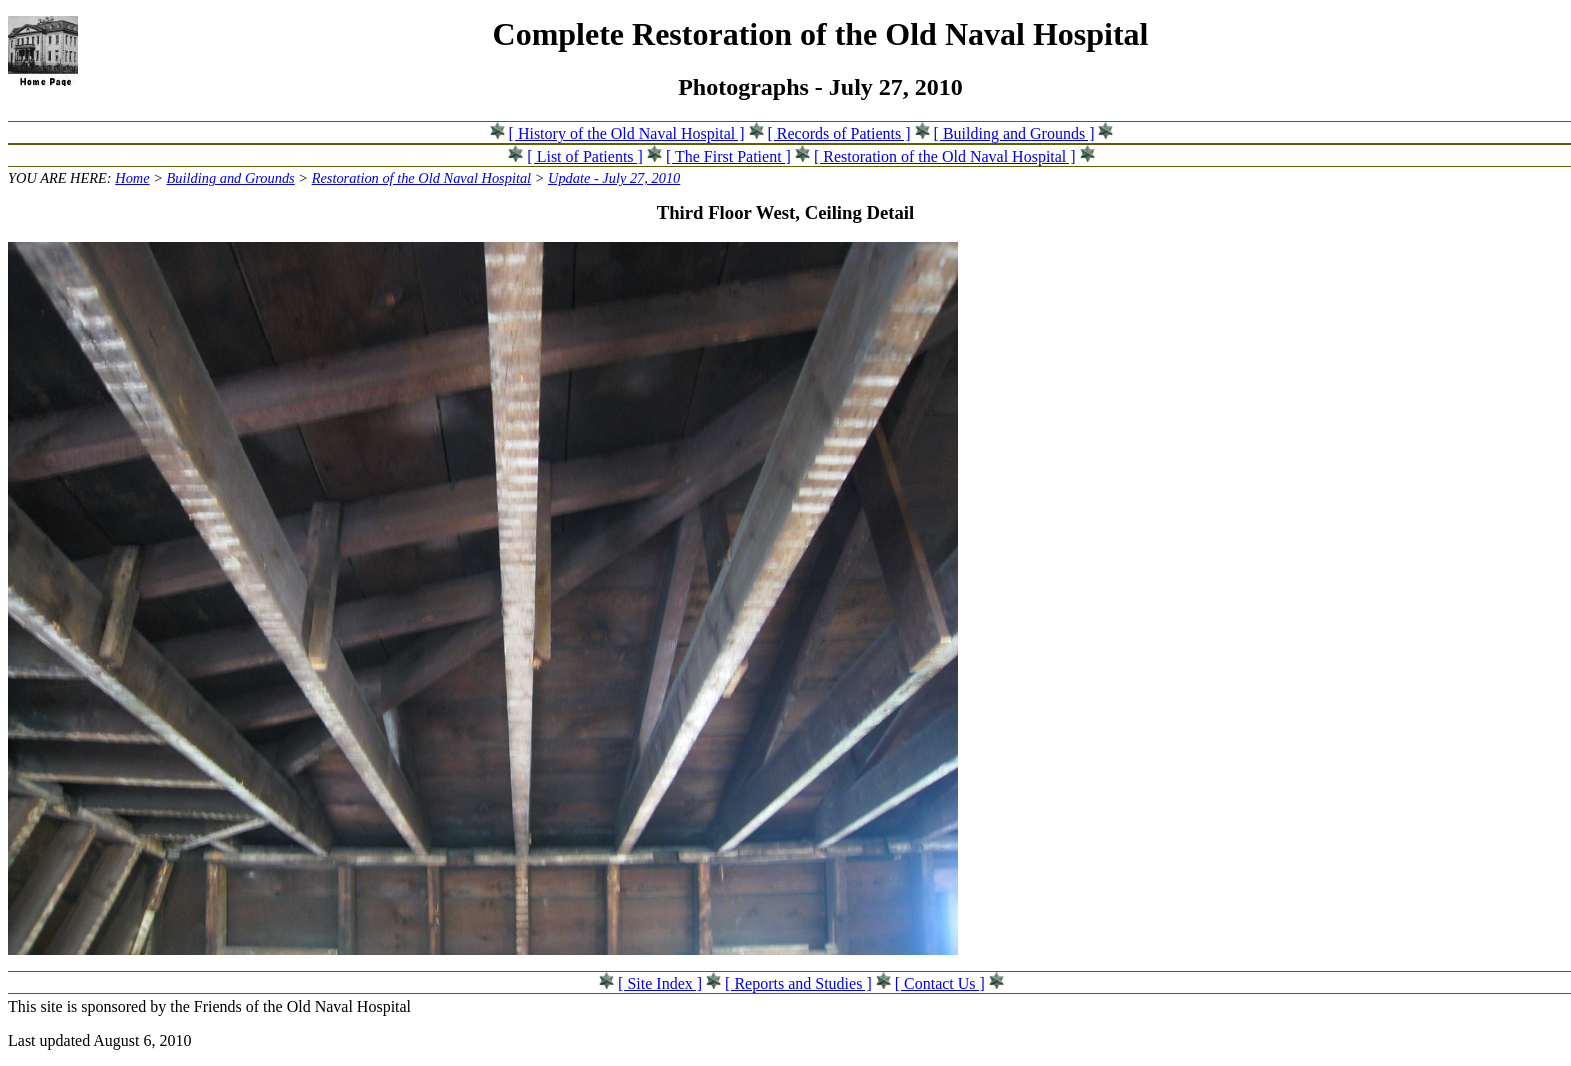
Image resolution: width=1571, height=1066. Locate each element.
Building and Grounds (231, 178)
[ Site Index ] (660, 983)
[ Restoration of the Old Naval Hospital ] (945, 156)
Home (132, 178)
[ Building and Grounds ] (1014, 133)
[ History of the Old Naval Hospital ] (627, 133)
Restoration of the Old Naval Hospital (421, 178)
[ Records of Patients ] (839, 133)
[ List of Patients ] (585, 156)
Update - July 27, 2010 (614, 178)
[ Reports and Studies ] (798, 983)
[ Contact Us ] (940, 983)
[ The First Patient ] (728, 156)
